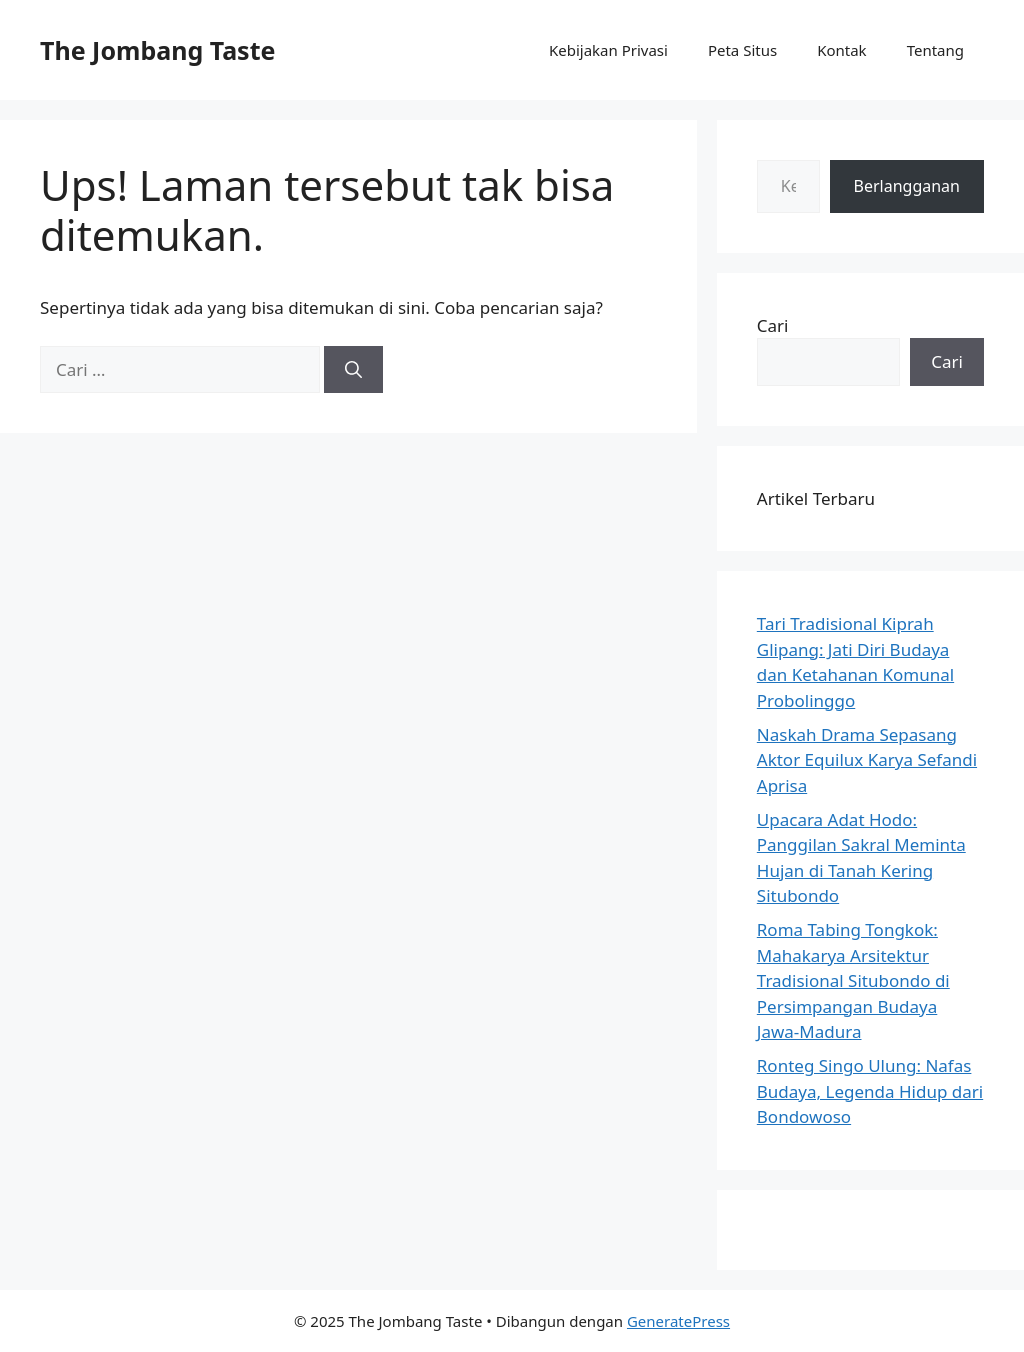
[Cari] (353, 370)
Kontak (841, 50)
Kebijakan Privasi (608, 50)
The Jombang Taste (157, 50)
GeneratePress (678, 1321)
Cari (773, 325)
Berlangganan (907, 186)
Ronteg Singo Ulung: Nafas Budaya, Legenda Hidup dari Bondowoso (870, 1091)
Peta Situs (742, 50)
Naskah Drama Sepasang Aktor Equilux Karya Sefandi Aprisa (867, 760)
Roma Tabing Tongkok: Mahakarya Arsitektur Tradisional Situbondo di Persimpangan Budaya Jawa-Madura (853, 980)
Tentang (935, 50)
